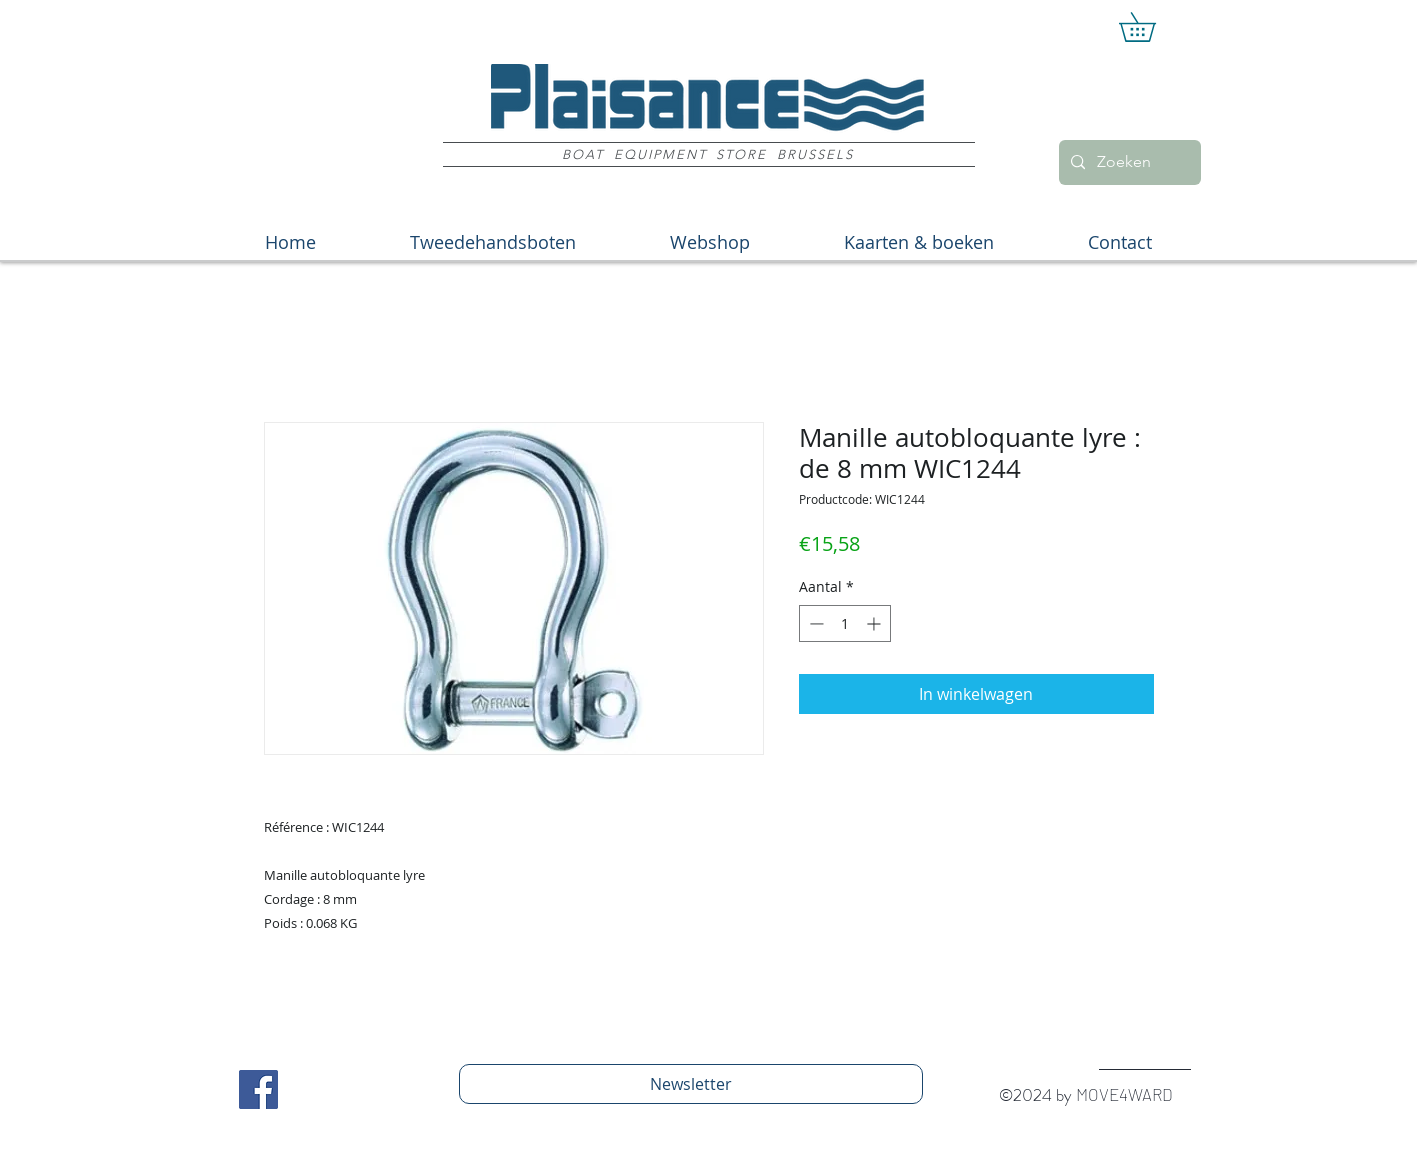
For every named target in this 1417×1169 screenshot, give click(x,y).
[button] (1151, 27)
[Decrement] (814, 623)
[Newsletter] (691, 1084)
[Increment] (875, 623)
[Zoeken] (1128, 162)
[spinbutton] (845, 623)
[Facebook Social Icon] (258, 1089)
